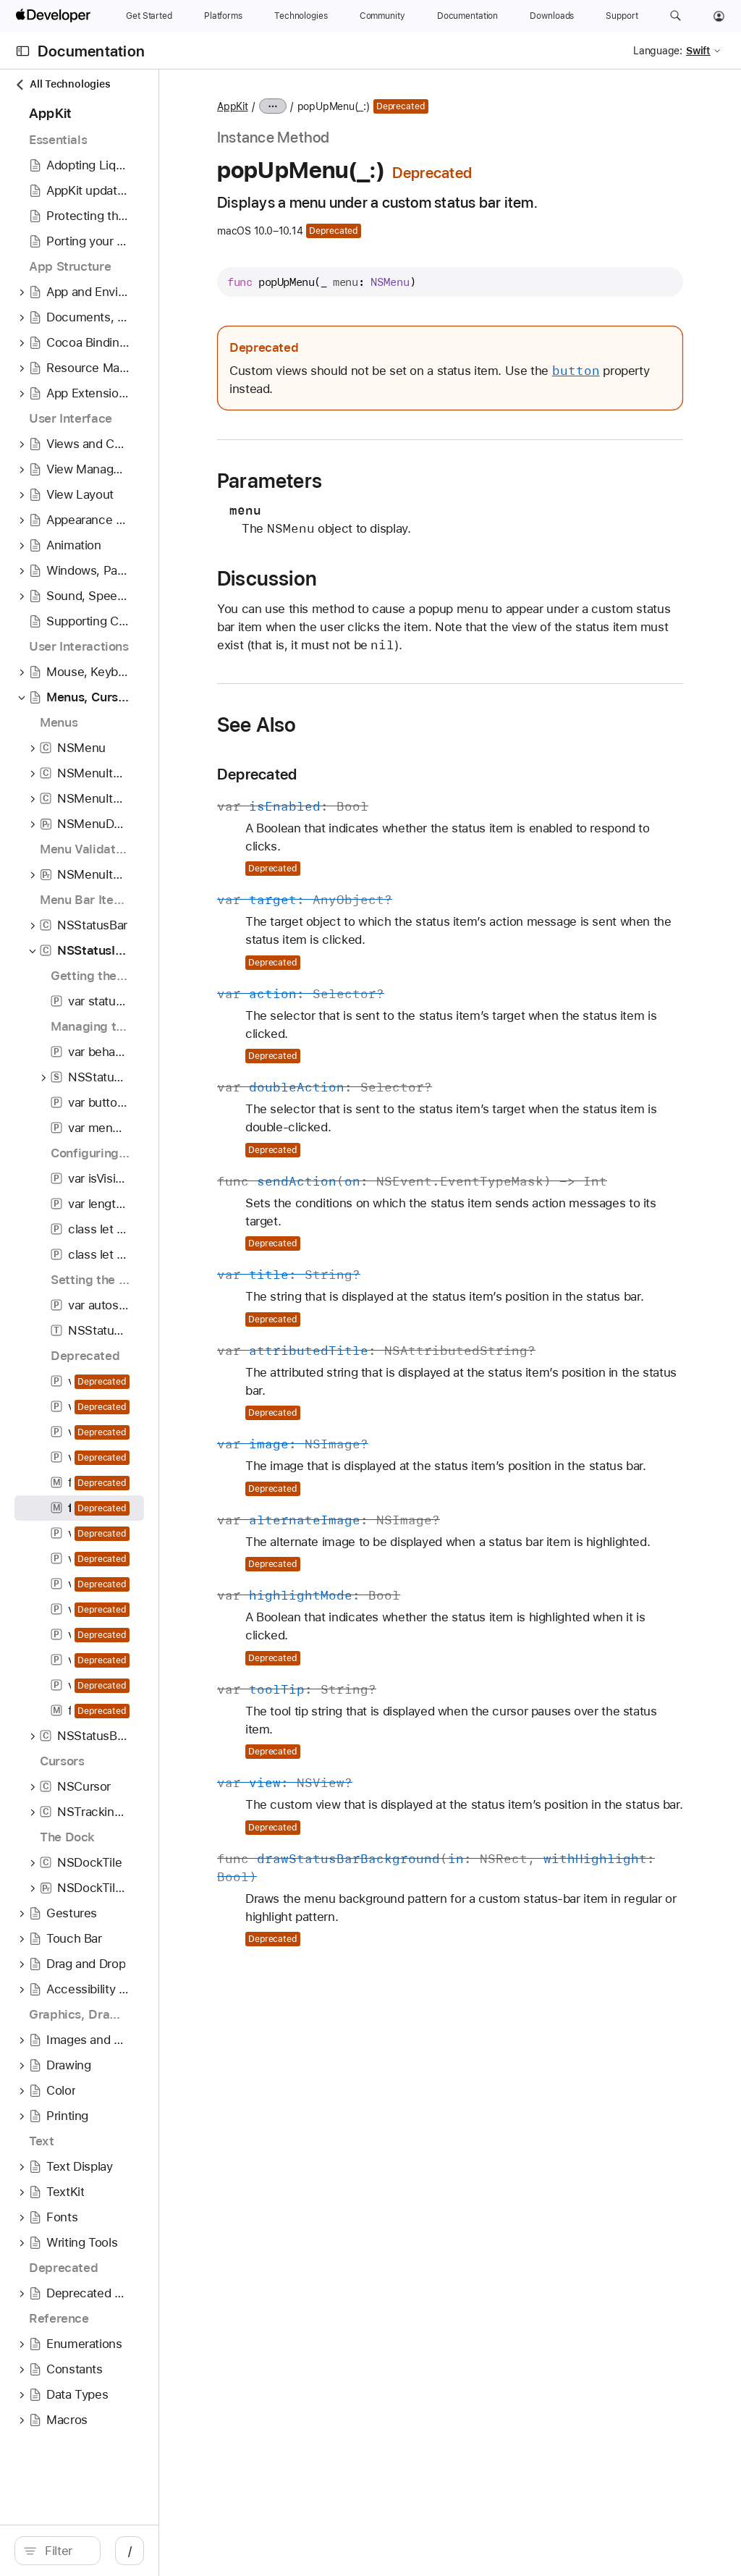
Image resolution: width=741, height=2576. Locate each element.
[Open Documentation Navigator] (22, 51)
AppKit (362, 106)
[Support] (621, 16)
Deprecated (387, 792)
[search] (122, 2550)
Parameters (399, 480)
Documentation (91, 51)
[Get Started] (149, 16)
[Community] (382, 16)
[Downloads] (552, 16)
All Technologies (62, 84)
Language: (657, 50)
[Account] (719, 16)
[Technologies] (301, 16)
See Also (387, 742)
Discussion (397, 578)
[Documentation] (467, 16)
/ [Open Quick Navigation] (260, 2550)
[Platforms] (223, 16)
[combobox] (130, 2551)
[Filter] (130, 2550)
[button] (675, 16)
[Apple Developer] (55, 16)
